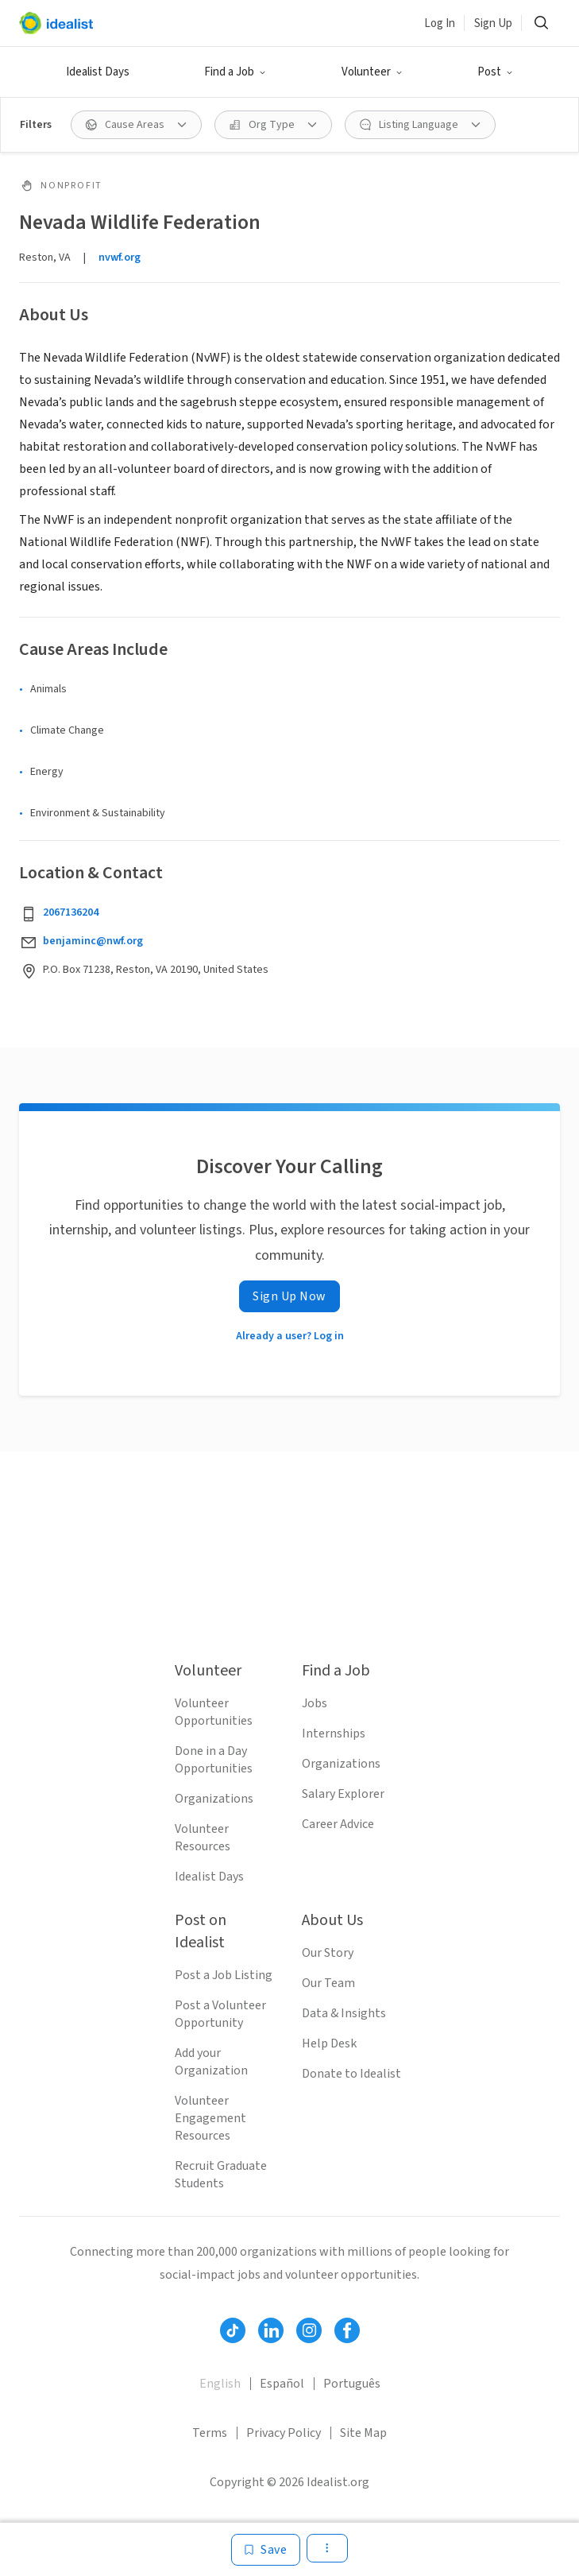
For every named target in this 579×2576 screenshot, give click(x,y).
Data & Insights (344, 2013)
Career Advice (338, 1824)
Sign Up (493, 23)
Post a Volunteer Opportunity (220, 2014)
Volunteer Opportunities (214, 1712)
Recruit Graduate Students (221, 2174)
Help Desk (329, 2043)
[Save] (265, 2550)
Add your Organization (211, 2061)
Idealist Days (97, 72)
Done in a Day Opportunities (214, 1759)
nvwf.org (119, 257)
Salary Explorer (343, 1794)
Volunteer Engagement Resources (210, 2118)
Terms (209, 2433)
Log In (439, 23)
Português (351, 2383)
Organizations (214, 1798)
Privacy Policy (283, 2433)
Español (282, 2383)
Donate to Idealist (351, 2073)
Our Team (328, 1983)
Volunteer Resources (202, 1837)
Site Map (363, 2433)
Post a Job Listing (223, 1975)
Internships (333, 1733)
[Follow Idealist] (232, 2330)
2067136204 (70, 912)
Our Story (327, 1953)
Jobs (314, 1703)
